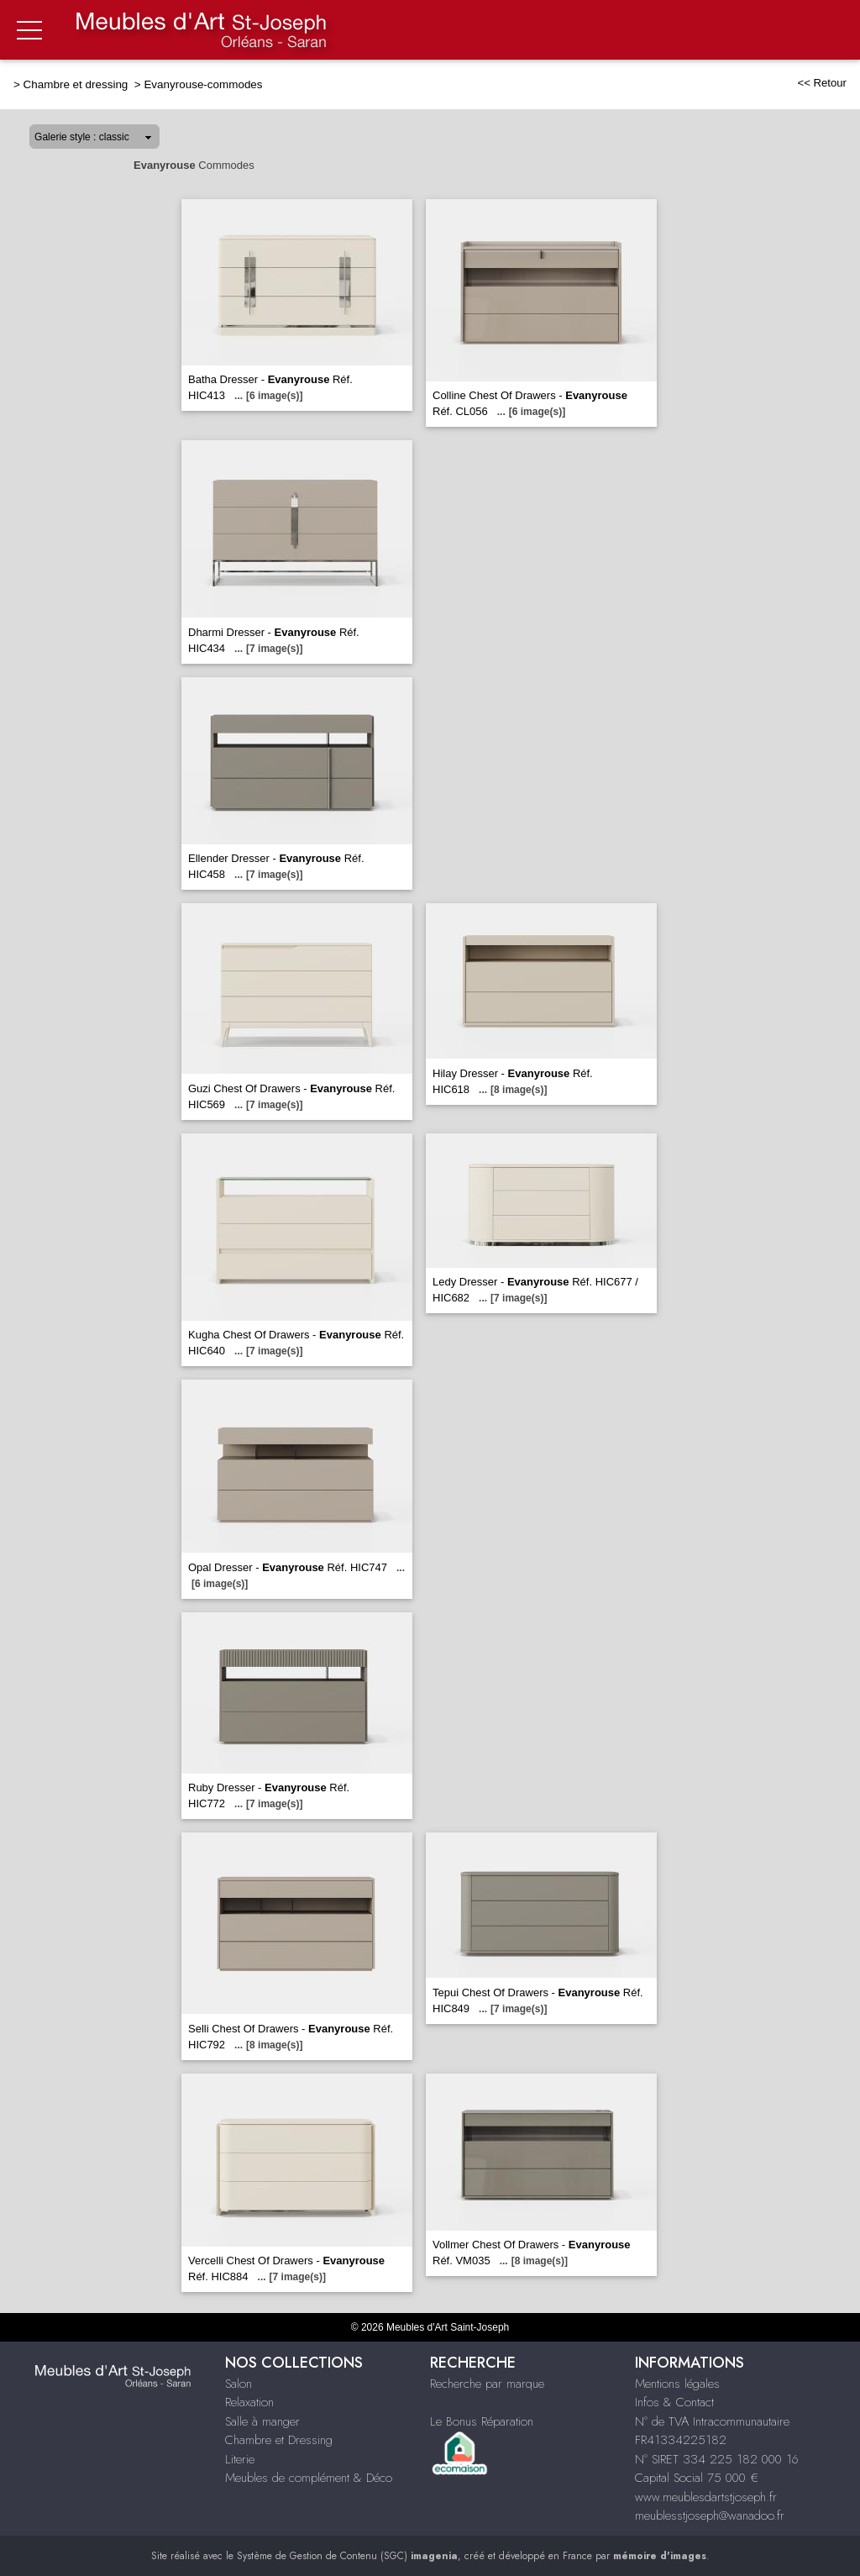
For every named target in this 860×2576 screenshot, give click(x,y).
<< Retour (822, 82)
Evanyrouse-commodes (203, 84)
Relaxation (249, 2402)
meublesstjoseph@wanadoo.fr (709, 2515)
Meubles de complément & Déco (308, 2477)
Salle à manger (262, 2421)
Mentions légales (677, 2383)
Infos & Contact (674, 2402)
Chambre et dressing (77, 84)
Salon (238, 2383)
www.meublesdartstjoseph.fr (706, 2497)
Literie (239, 2459)
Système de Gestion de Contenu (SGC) (347, 2555)
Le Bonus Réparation (481, 2421)
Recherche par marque (487, 2383)
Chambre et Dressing (279, 2440)
